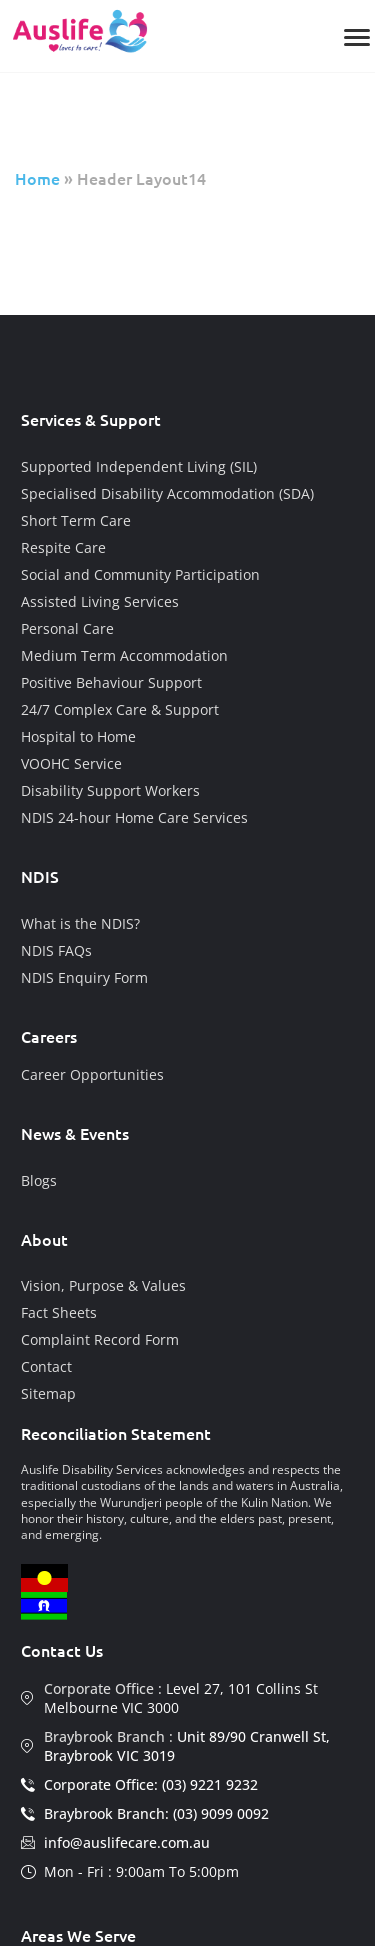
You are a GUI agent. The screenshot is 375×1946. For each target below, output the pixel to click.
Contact (46, 1366)
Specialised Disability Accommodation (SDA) (167, 493)
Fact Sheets (59, 1312)
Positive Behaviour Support (111, 682)
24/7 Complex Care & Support (120, 709)
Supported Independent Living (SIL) (139, 466)
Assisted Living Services (100, 601)
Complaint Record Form (100, 1339)
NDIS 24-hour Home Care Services (134, 817)
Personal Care (67, 628)
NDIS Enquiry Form (84, 977)
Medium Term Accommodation (124, 655)
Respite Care (63, 547)
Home (37, 178)
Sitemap (48, 1393)
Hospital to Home (78, 736)
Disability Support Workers (110, 790)
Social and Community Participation (140, 574)
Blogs (39, 1180)
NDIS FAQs (56, 950)
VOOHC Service (71, 763)
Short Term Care (76, 520)
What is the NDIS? (80, 923)
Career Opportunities (92, 1074)
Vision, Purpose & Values (103, 1285)
